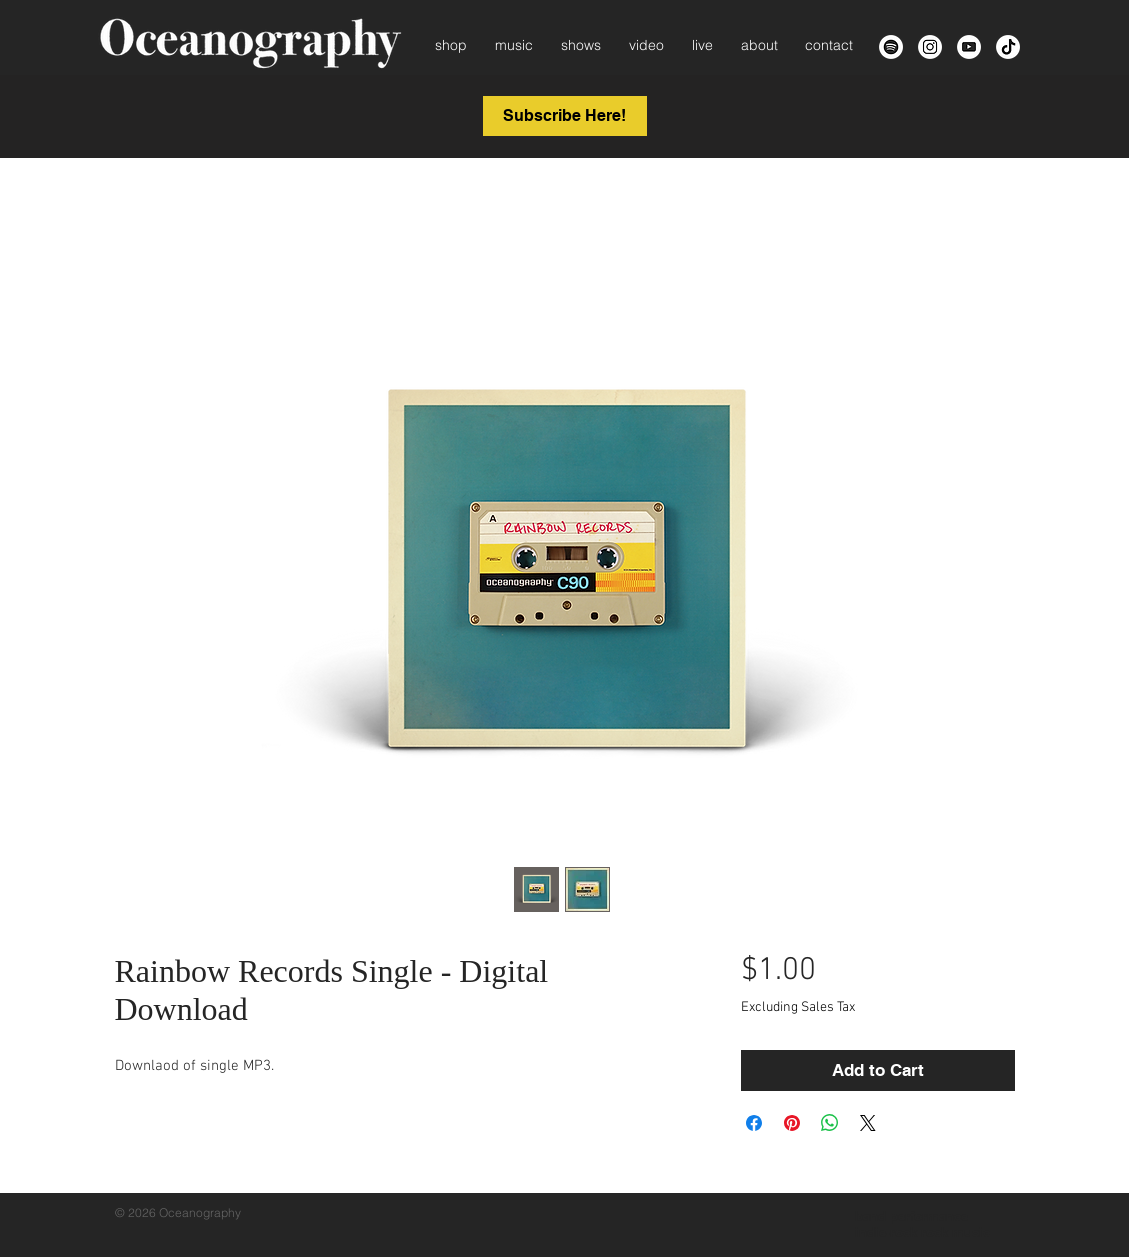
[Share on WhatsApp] (830, 1123)
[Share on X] (868, 1123)
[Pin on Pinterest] (792, 1123)
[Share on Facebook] (754, 1123)
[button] (565, 116)
